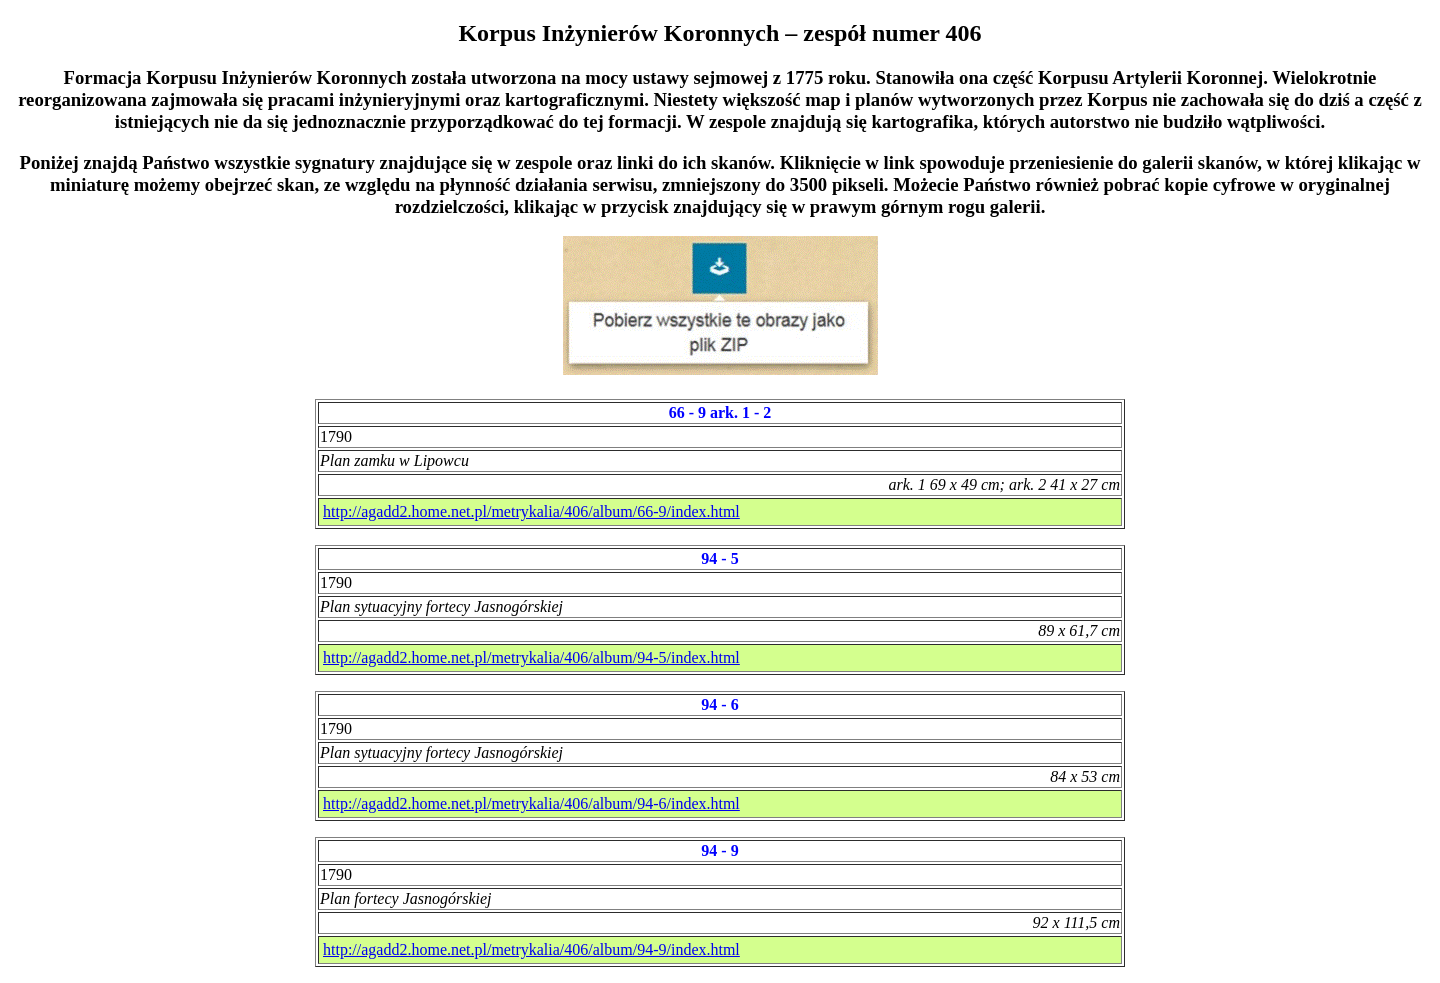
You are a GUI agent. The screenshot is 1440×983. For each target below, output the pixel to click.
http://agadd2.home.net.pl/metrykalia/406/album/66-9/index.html (531, 511)
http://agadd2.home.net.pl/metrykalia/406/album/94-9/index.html (531, 949)
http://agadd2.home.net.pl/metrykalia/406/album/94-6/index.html (531, 803)
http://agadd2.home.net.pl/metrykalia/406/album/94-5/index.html (531, 657)
